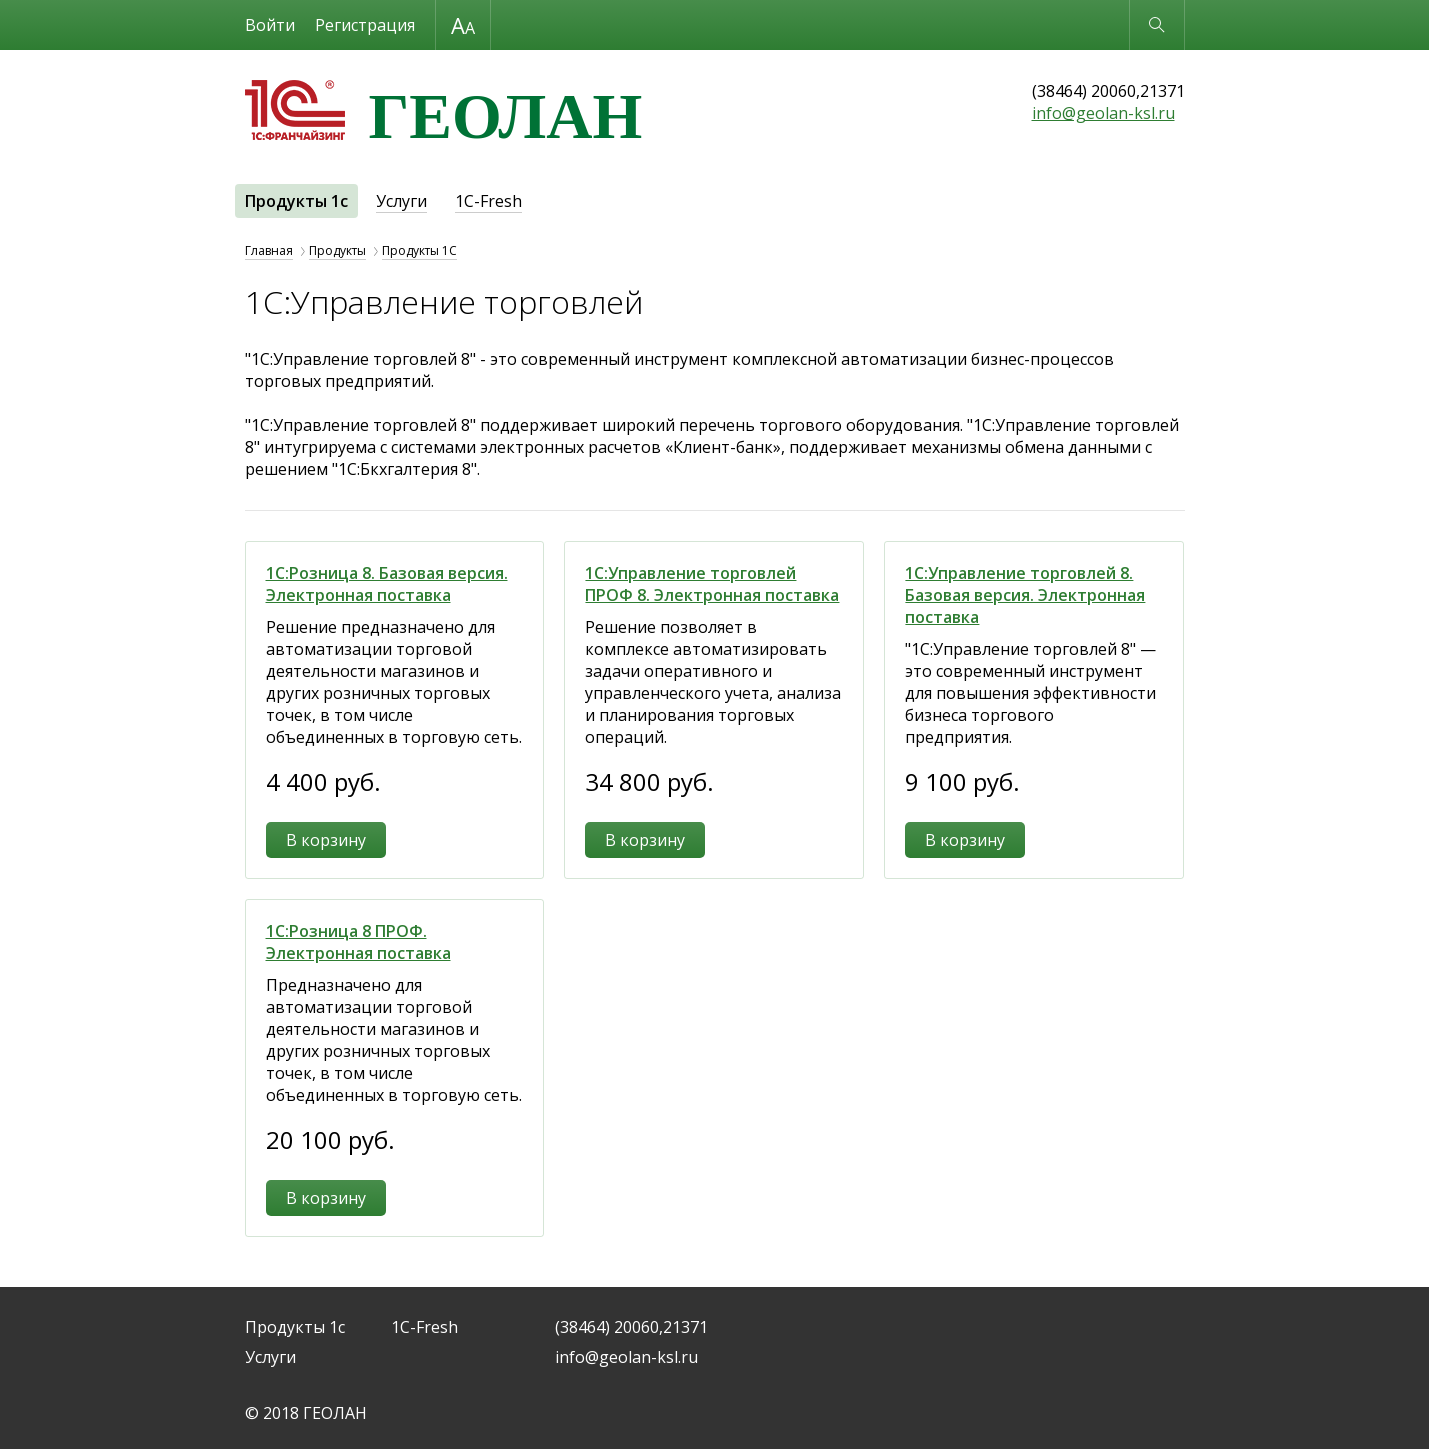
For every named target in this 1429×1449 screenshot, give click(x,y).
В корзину (326, 840)
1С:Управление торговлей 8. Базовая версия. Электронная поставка (1025, 595)
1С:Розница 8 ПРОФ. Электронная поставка (358, 942)
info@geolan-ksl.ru (1103, 113)
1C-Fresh (488, 201)
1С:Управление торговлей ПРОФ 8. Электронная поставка (712, 584)
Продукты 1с (296, 201)
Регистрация (365, 25)
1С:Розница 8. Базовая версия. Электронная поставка (387, 584)
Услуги (401, 201)
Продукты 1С (419, 250)
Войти (270, 25)
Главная (269, 250)
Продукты (337, 250)
